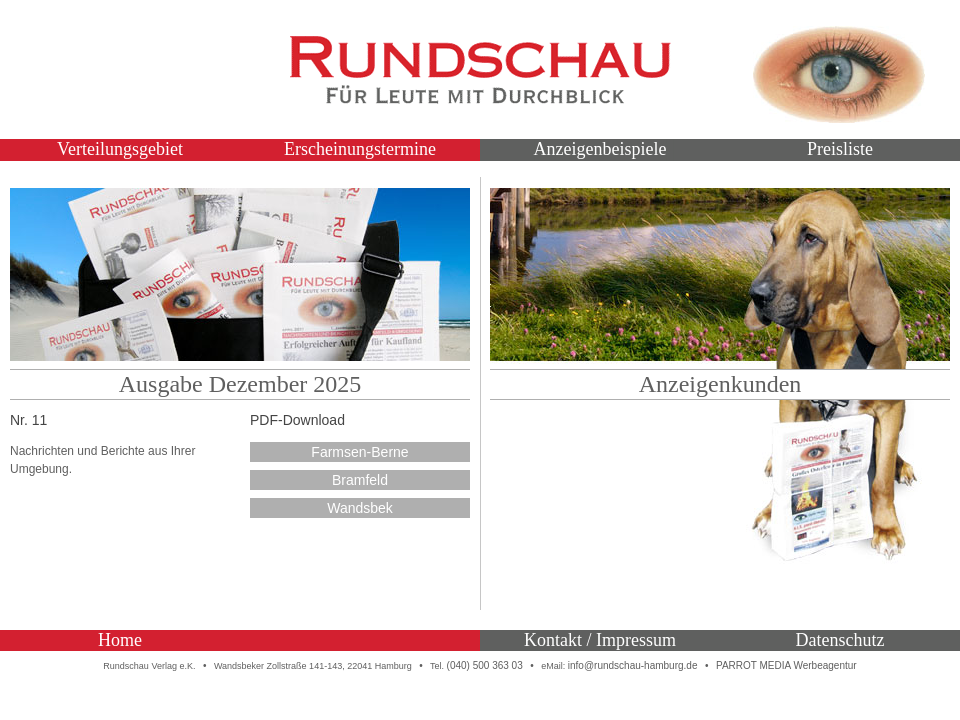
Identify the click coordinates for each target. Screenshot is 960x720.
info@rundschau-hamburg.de (633, 665)
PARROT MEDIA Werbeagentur (786, 665)
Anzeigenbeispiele (600, 149)
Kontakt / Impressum (600, 640)
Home (120, 640)
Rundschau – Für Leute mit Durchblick (480, 70)
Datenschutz (840, 640)
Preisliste (840, 149)
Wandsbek (360, 508)
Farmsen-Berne (359, 452)
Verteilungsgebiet (120, 149)
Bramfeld (360, 480)
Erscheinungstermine (360, 149)
